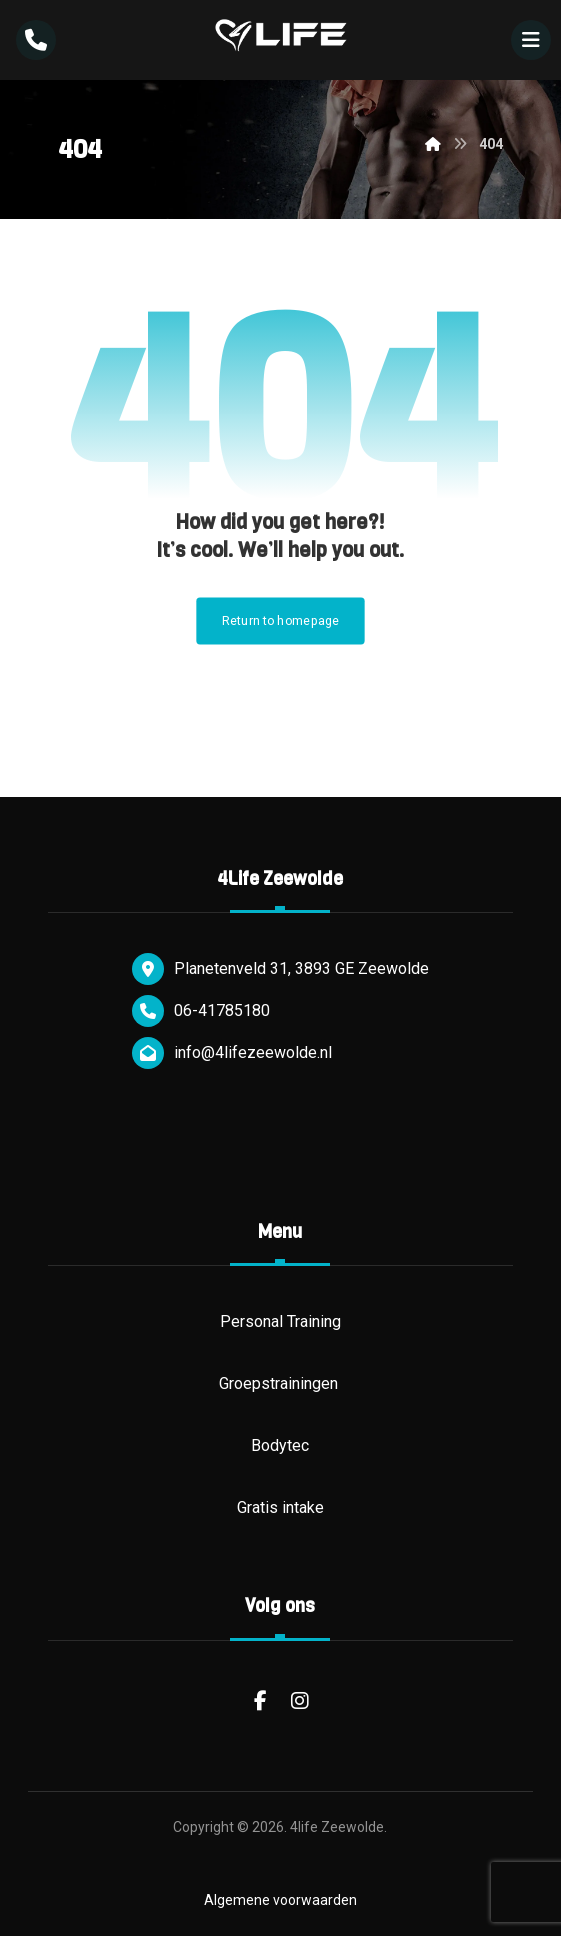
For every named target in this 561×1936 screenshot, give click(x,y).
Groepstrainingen (280, 1383)
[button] (531, 40)
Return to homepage (281, 621)
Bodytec (280, 1445)
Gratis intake (280, 1507)
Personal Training (280, 1321)
